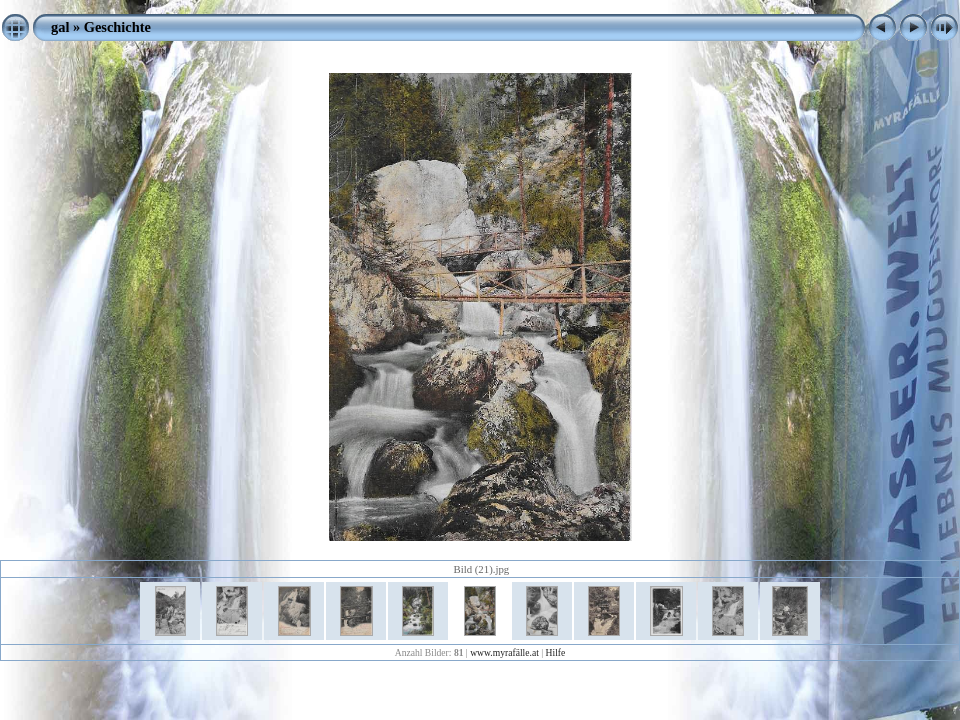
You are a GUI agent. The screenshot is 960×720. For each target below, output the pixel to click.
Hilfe (556, 652)
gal (60, 27)
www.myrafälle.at (504, 652)
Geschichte (117, 27)
